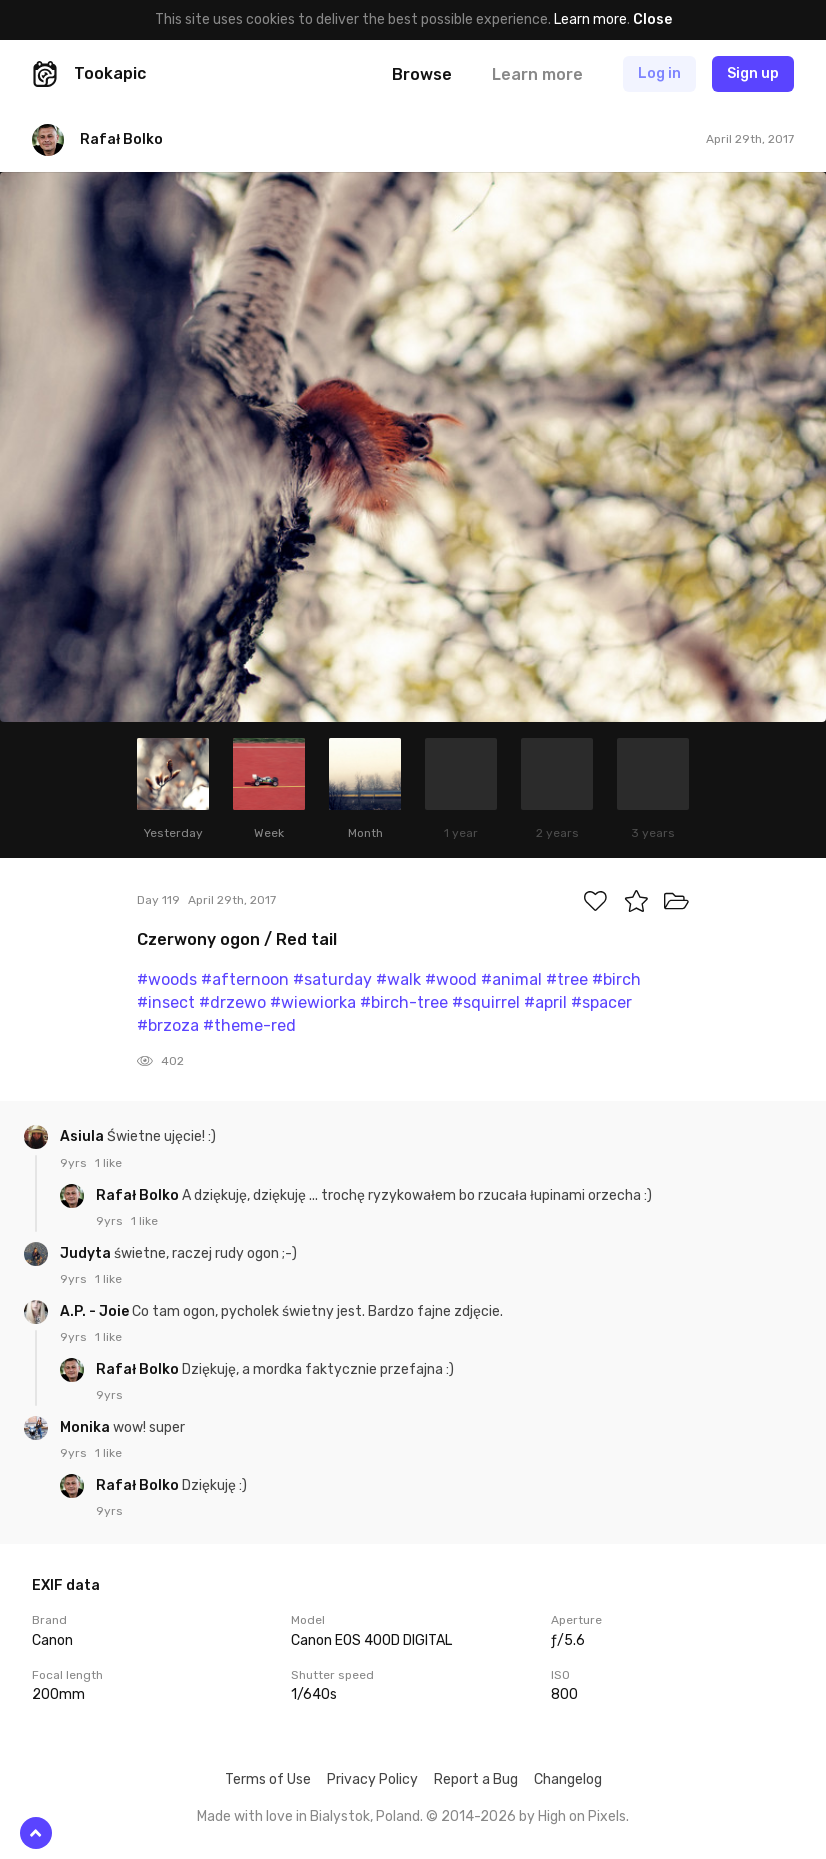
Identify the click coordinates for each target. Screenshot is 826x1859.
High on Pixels (582, 1816)
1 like (108, 1163)
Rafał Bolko (139, 1195)
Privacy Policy (372, 1779)
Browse (422, 74)
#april (545, 1002)
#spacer (601, 1002)
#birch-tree (404, 1002)
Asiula (83, 1136)
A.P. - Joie (96, 1311)
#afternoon (245, 979)
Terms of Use (268, 1779)
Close (652, 19)
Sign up (753, 73)
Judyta (87, 1253)
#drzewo (232, 1002)
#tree (567, 979)
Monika (86, 1427)
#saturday (332, 979)
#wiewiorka (313, 1002)
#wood (451, 979)
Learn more (590, 19)
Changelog (568, 1779)
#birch (616, 979)
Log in (659, 73)
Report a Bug (476, 1779)
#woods (167, 979)
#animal (511, 979)
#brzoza (168, 1025)
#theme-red (249, 1025)
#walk (398, 979)
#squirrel (486, 1002)
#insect (166, 1002)
